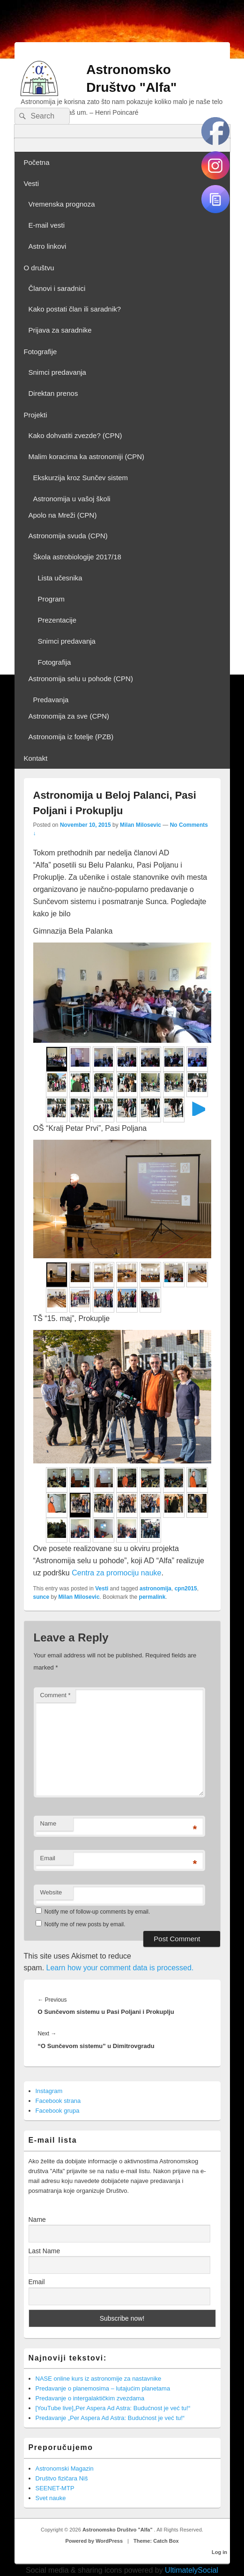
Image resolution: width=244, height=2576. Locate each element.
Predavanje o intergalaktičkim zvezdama (90, 2398)
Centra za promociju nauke (116, 1573)
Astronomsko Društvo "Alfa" (118, 2529)
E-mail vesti (47, 225)
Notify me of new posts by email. (85, 1924)
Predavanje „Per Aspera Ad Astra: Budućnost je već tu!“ (110, 2417)
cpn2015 (186, 1588)
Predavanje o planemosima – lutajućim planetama (103, 2388)
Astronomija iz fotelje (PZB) (71, 737)
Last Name (44, 2251)
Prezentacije (57, 620)
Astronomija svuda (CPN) (68, 536)
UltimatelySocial (191, 2570)
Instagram (49, 2090)
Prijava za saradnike (60, 330)
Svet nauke (51, 2498)
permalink (152, 1597)
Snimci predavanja (57, 372)
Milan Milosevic (140, 825)
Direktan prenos (53, 393)
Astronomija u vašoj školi (72, 499)
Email (48, 1858)
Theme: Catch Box (156, 2541)
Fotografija (54, 662)
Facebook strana (58, 2100)
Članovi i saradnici (57, 288)
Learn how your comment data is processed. (120, 1968)
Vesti (31, 183)
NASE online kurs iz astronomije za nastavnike (99, 2378)
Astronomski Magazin (65, 2468)
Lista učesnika (60, 578)
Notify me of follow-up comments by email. (97, 1911)
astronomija (155, 1588)
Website (51, 1892)
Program (51, 599)
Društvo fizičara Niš (62, 2478)
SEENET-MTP (55, 2488)
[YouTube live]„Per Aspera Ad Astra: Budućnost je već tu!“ (113, 2408)
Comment (55, 1695)
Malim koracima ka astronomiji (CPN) (87, 456)
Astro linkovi (48, 246)
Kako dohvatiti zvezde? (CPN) (75, 435)
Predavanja (51, 700)
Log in (219, 2552)
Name (48, 1823)
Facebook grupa (58, 2110)
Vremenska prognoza (62, 204)
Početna (37, 162)
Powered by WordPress (94, 2541)
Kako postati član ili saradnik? (75, 309)
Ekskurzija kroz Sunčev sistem (80, 478)
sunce (41, 1597)
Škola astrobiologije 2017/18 (77, 557)
